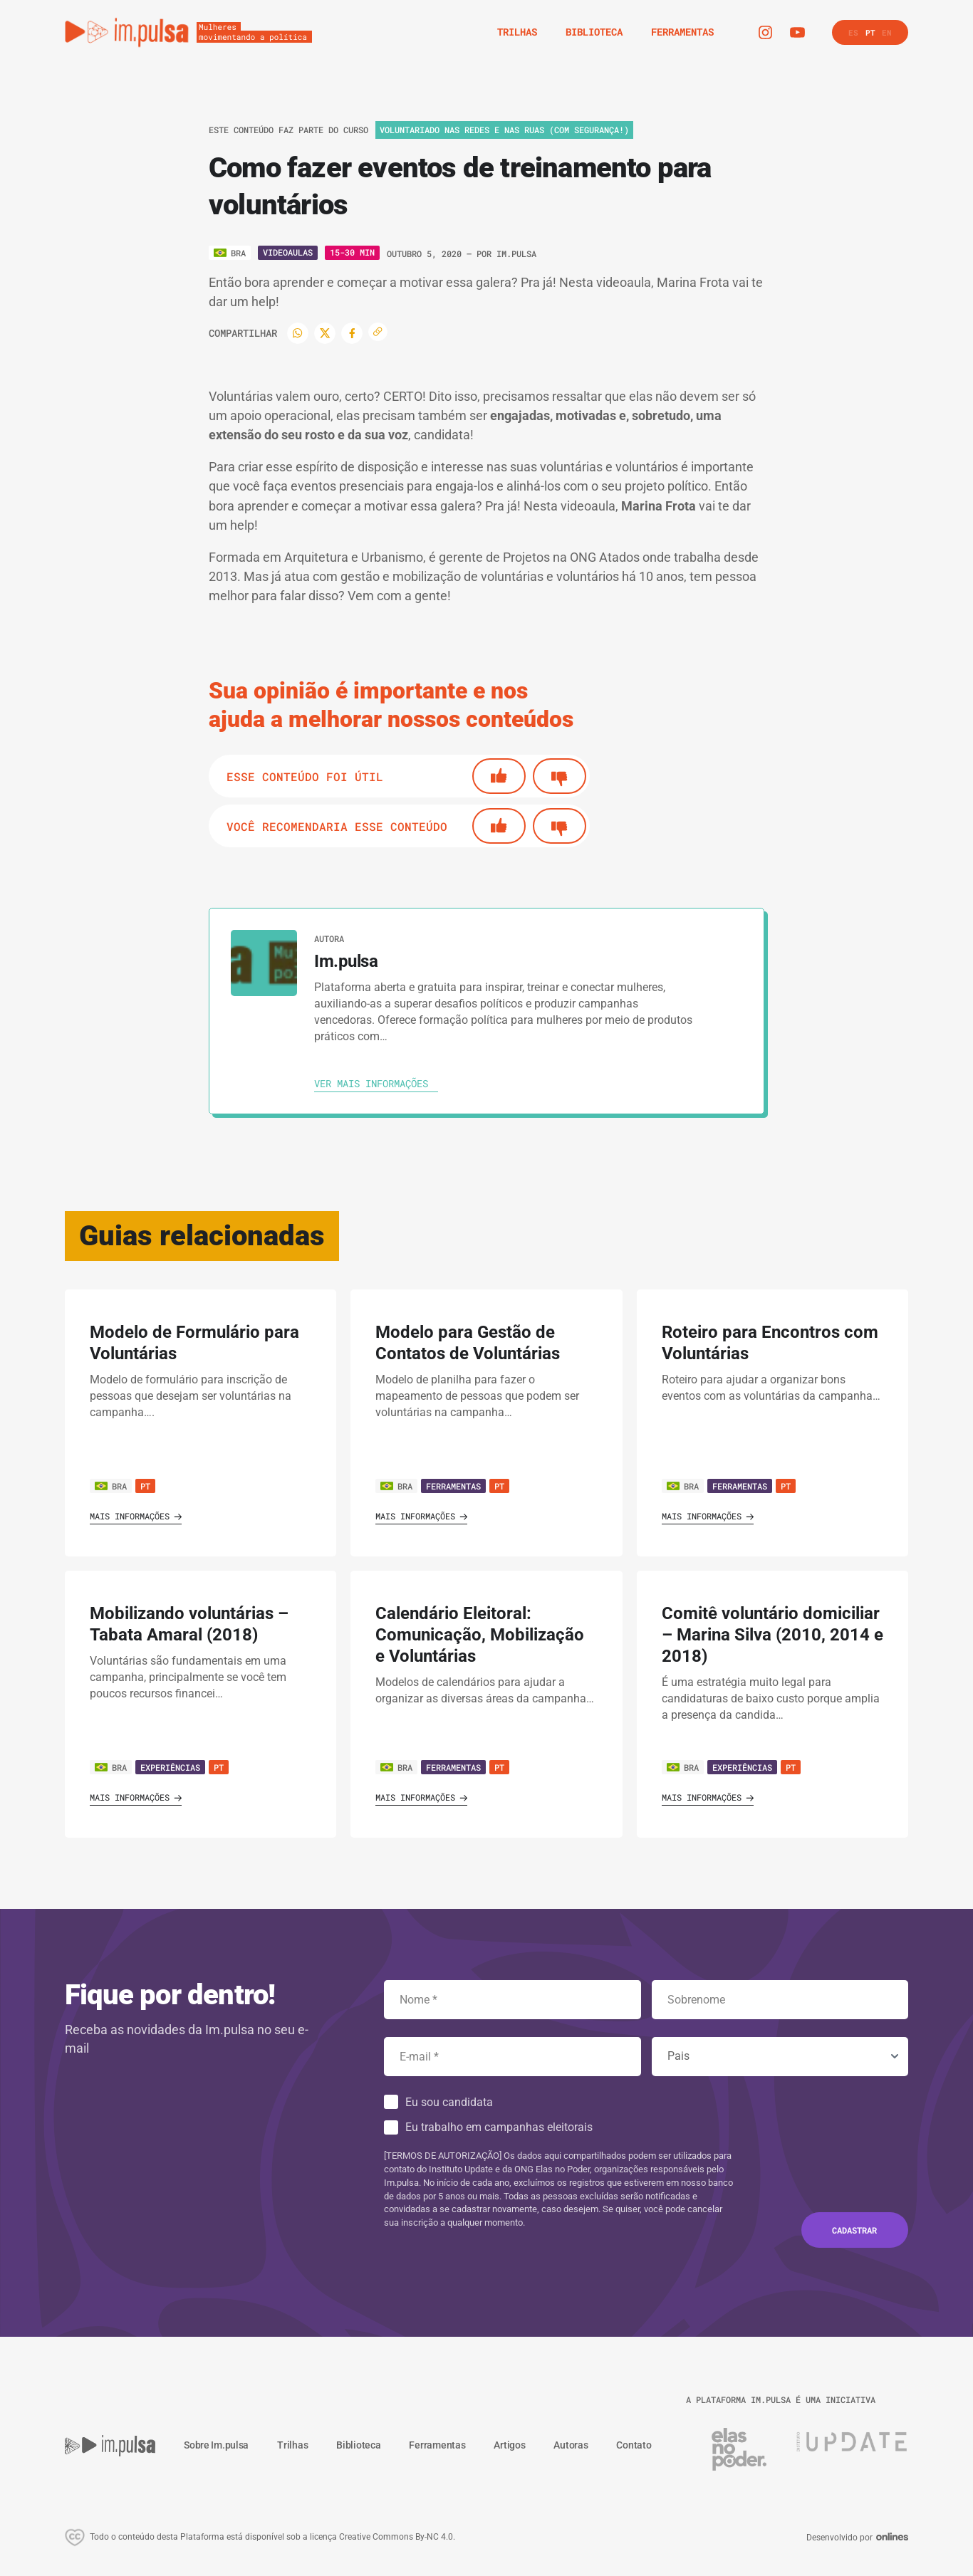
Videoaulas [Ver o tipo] (288, 252)
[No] (559, 776)
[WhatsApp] (297, 333)
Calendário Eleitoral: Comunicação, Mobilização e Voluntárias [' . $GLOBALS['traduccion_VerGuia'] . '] (479, 1634)
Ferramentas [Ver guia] (453, 1486)
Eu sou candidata (449, 2102)
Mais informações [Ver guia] (136, 1516)
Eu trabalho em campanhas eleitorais (499, 2127)
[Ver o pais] (230, 253)
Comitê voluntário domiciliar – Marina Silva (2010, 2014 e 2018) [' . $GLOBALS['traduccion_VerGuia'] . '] (772, 1634)
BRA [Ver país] (111, 1486)
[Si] (499, 776)
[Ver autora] (264, 963)
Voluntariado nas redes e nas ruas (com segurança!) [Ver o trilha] (504, 129)
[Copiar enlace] (377, 332)
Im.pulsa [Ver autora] (516, 253)
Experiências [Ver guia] (170, 1767)
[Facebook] (352, 333)
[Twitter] (324, 333)
